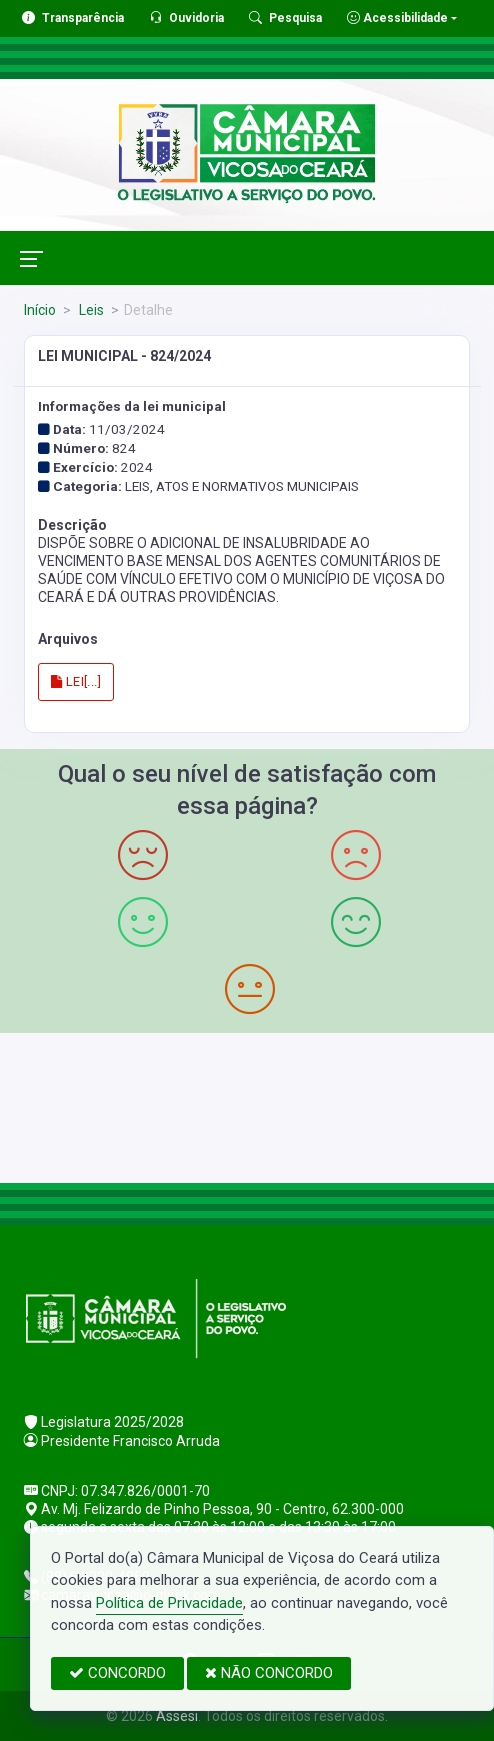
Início (40, 310)
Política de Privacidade (169, 1603)
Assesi (177, 1716)
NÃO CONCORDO (269, 1673)
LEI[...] (76, 681)
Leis (90, 310)
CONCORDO (117, 1673)
